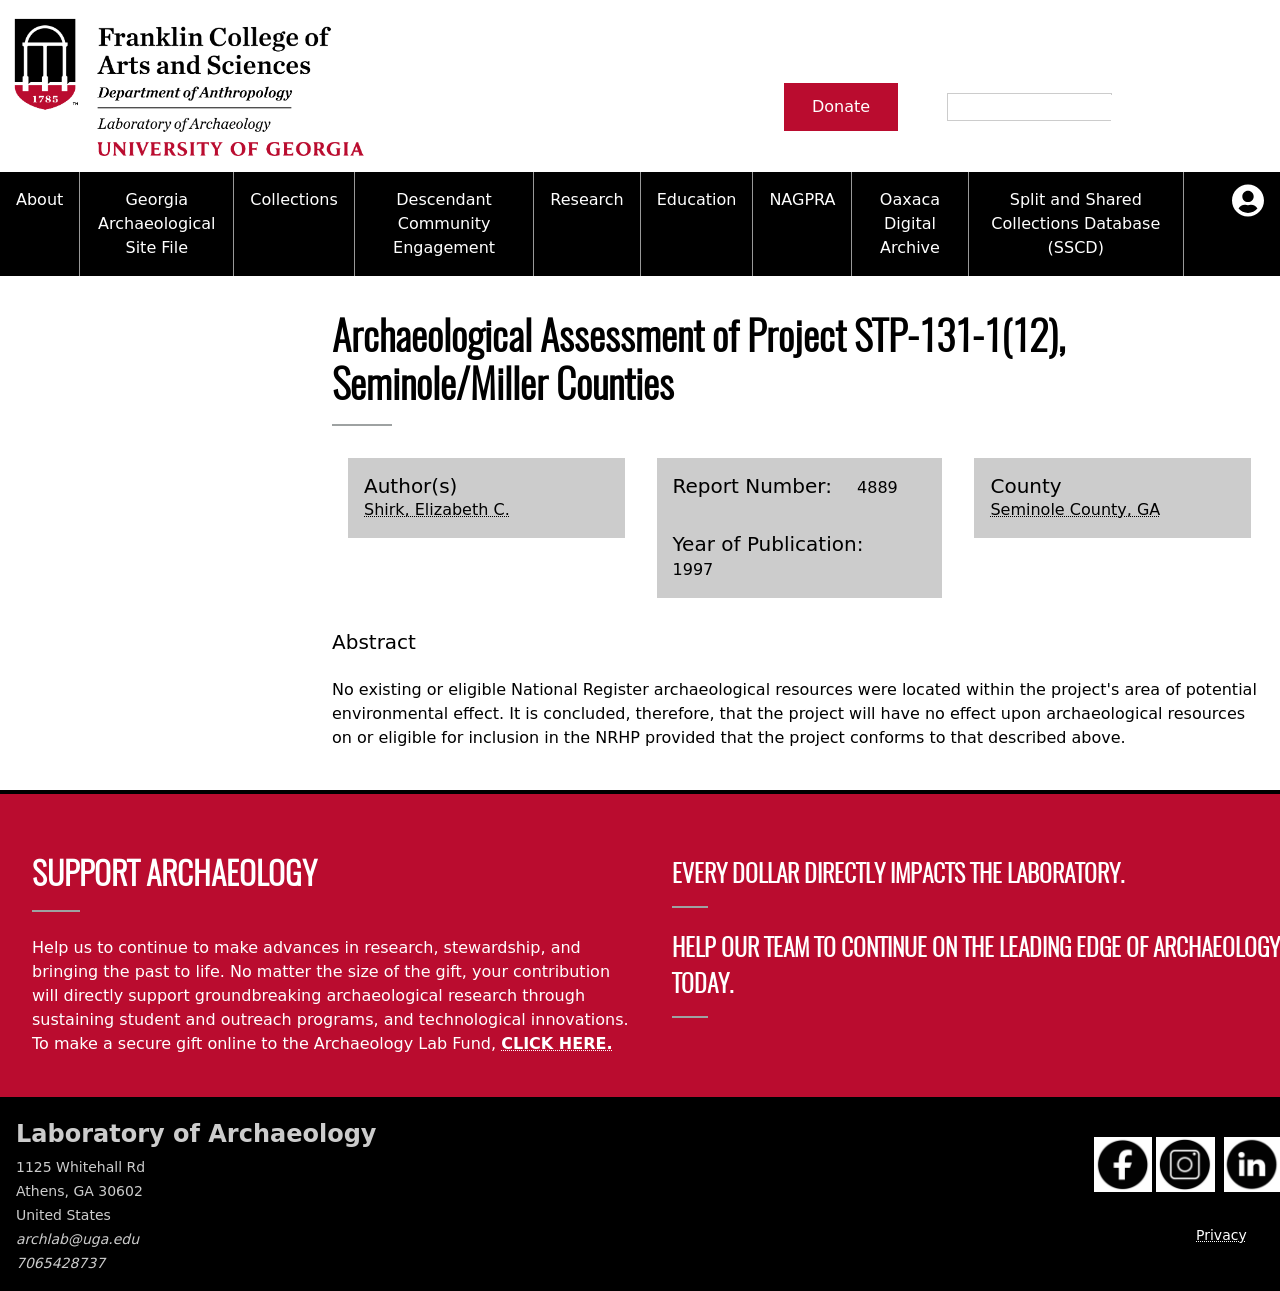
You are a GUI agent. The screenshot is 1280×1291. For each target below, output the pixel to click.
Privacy (1221, 1235)
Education (697, 199)
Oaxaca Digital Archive (910, 223)
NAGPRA (802, 199)
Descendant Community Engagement (444, 223)
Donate (841, 106)
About (39, 199)
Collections (293, 199)
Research (586, 199)
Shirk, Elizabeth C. (437, 509)
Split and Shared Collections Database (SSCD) (1075, 223)
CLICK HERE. (556, 1043)
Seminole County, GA (1075, 509)
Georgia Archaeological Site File (156, 223)
